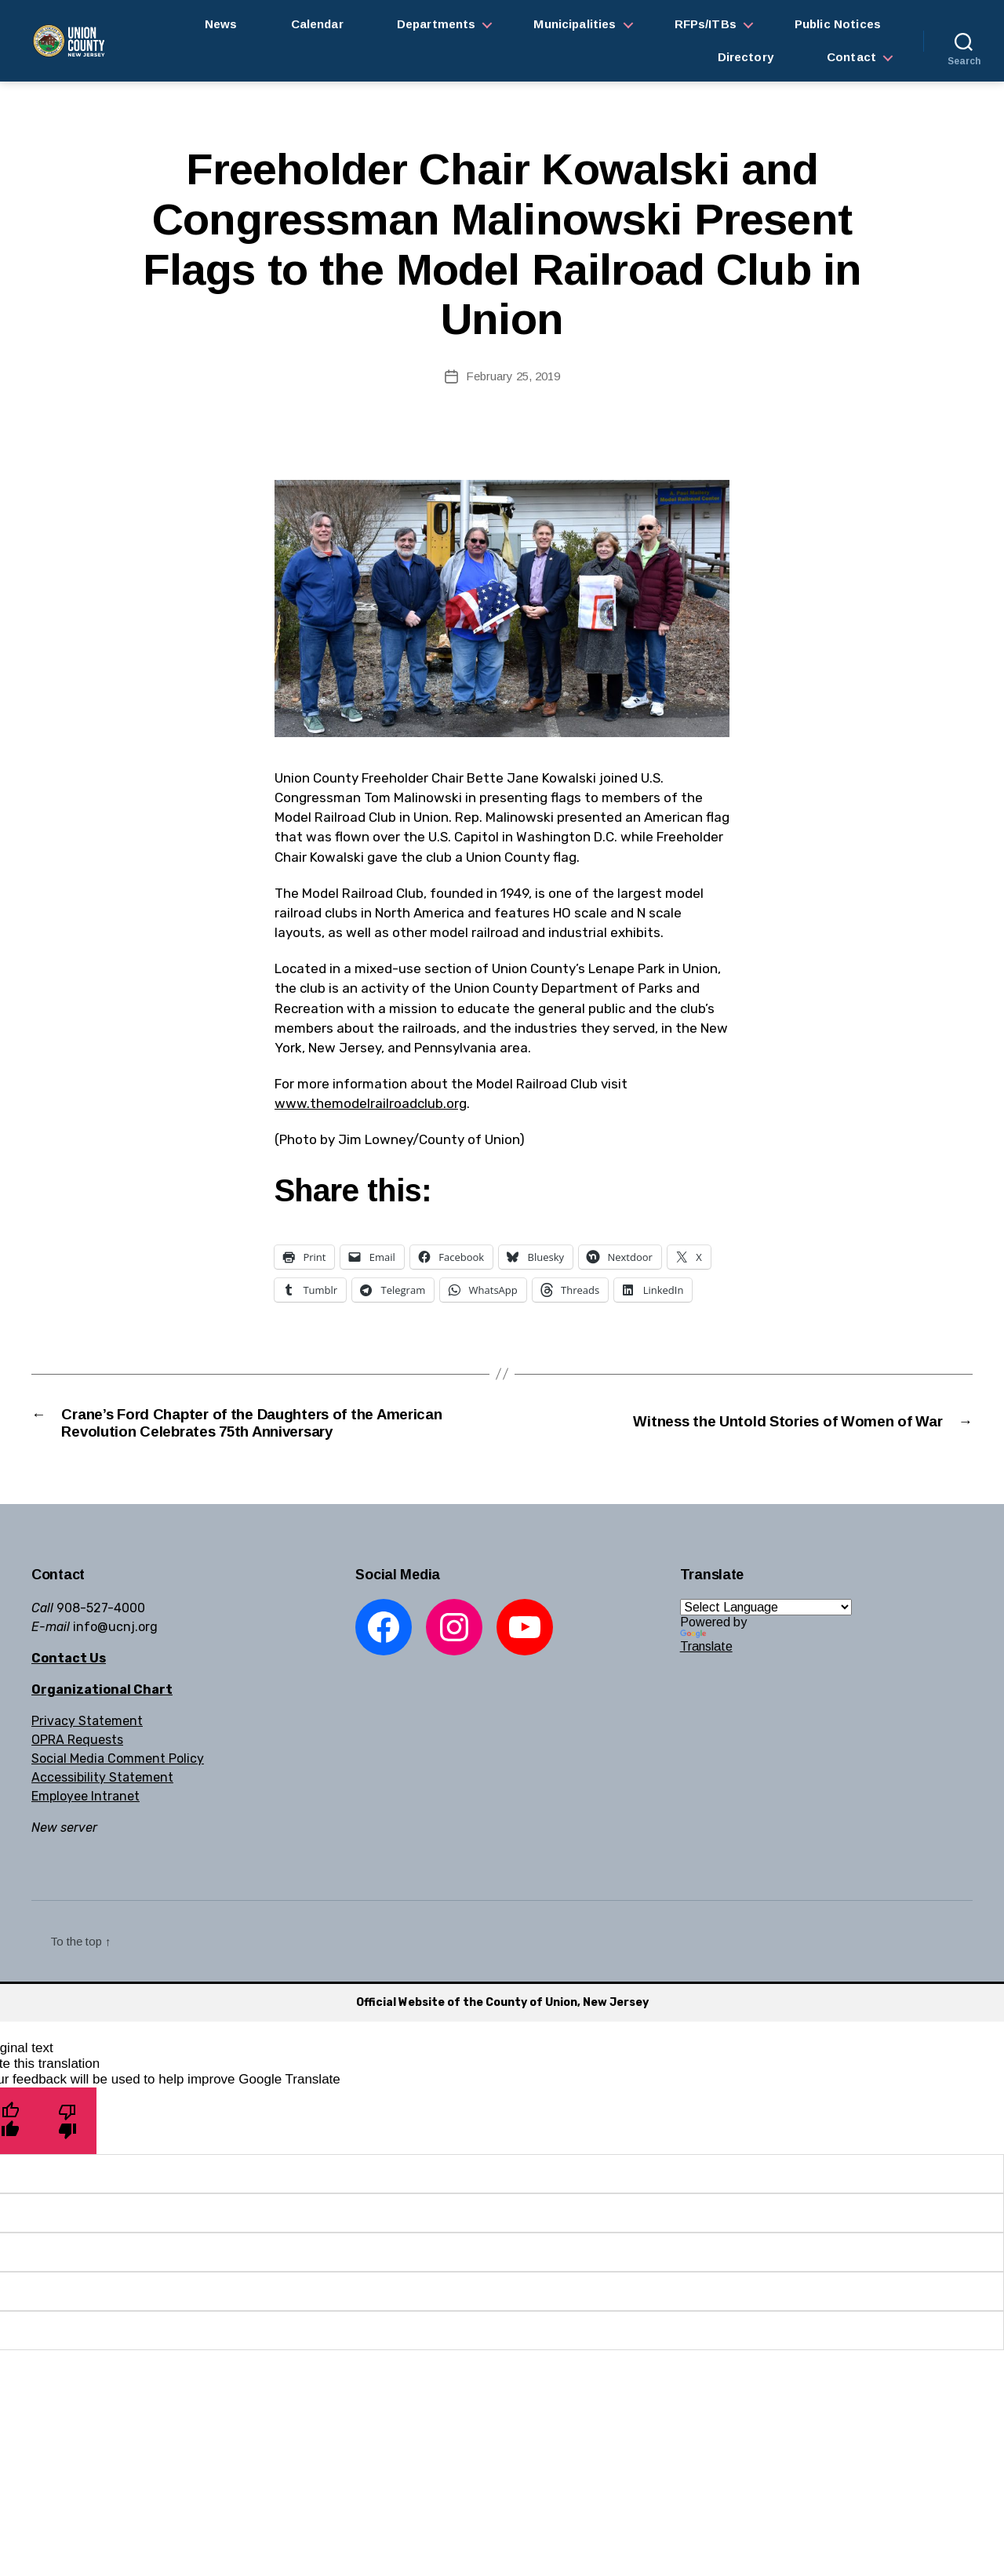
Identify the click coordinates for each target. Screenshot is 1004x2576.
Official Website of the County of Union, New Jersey (502, 2035)
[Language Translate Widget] (766, 1640)
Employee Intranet (85, 1829)
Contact (851, 57)
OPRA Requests (77, 1772)
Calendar (317, 24)
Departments (436, 24)
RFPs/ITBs (706, 24)
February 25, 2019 (513, 376)
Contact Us (68, 1691)
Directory (745, 57)
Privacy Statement (87, 1753)
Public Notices (838, 24)
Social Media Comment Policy (117, 1791)
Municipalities (574, 24)
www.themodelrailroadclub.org (371, 1103)
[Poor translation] (67, 2153)
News (221, 24)
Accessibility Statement (102, 1810)
